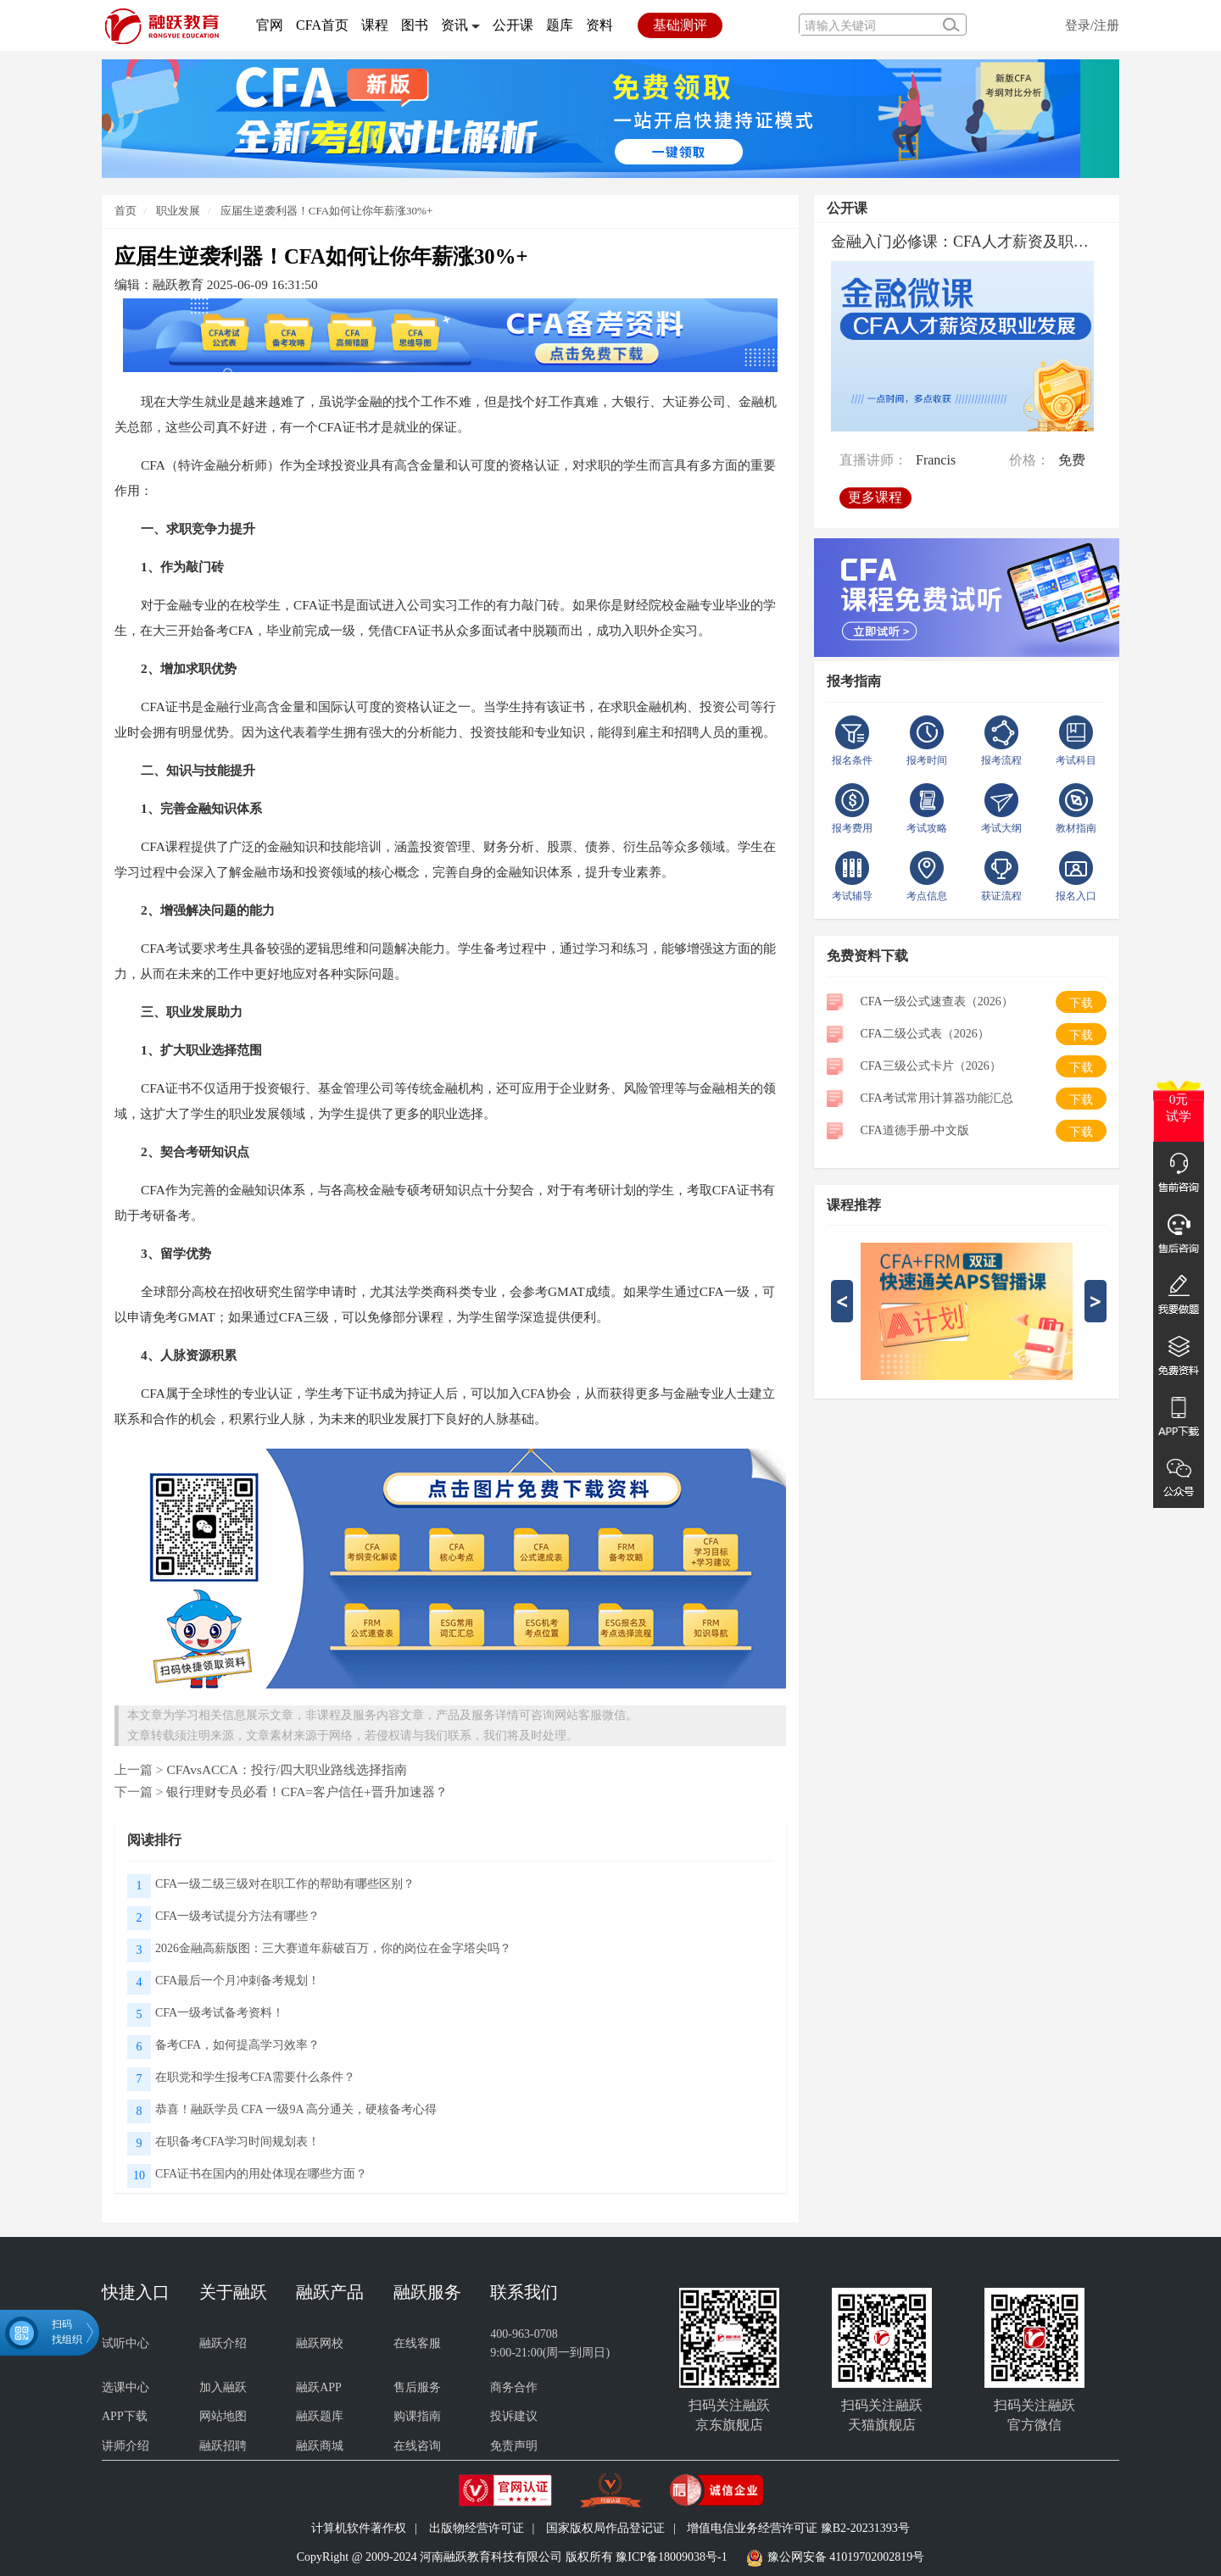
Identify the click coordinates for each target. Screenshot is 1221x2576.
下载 (1081, 1003)
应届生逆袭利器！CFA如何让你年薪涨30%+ (326, 210)
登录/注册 (1092, 25)
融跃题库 (319, 2416)
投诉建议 (514, 2416)
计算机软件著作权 (358, 2528)
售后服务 (417, 2387)
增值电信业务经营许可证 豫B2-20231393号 (798, 2528)
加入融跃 (223, 2387)
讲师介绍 (125, 2446)
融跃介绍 (223, 2343)
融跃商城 (319, 2446)
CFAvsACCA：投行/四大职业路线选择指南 (286, 1769)
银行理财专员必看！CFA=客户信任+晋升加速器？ (306, 1791)
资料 (599, 25)
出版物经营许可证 (476, 2528)
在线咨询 (417, 2446)
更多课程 (880, 491)
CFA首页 (322, 25)
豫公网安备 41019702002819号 (846, 2557)
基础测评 (680, 25)
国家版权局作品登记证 (605, 2528)
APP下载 (125, 2416)
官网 (269, 25)
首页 (125, 210)
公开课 (513, 25)
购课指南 (417, 2416)
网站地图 (223, 2416)
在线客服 (417, 2343)
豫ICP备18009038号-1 (671, 2557)
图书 (414, 25)
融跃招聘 (223, 2446)
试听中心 (125, 2343)
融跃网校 (319, 2343)
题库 (559, 25)
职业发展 (176, 210)
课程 (374, 25)
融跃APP (319, 2387)
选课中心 (125, 2387)
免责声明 (514, 2446)
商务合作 (514, 2387)
